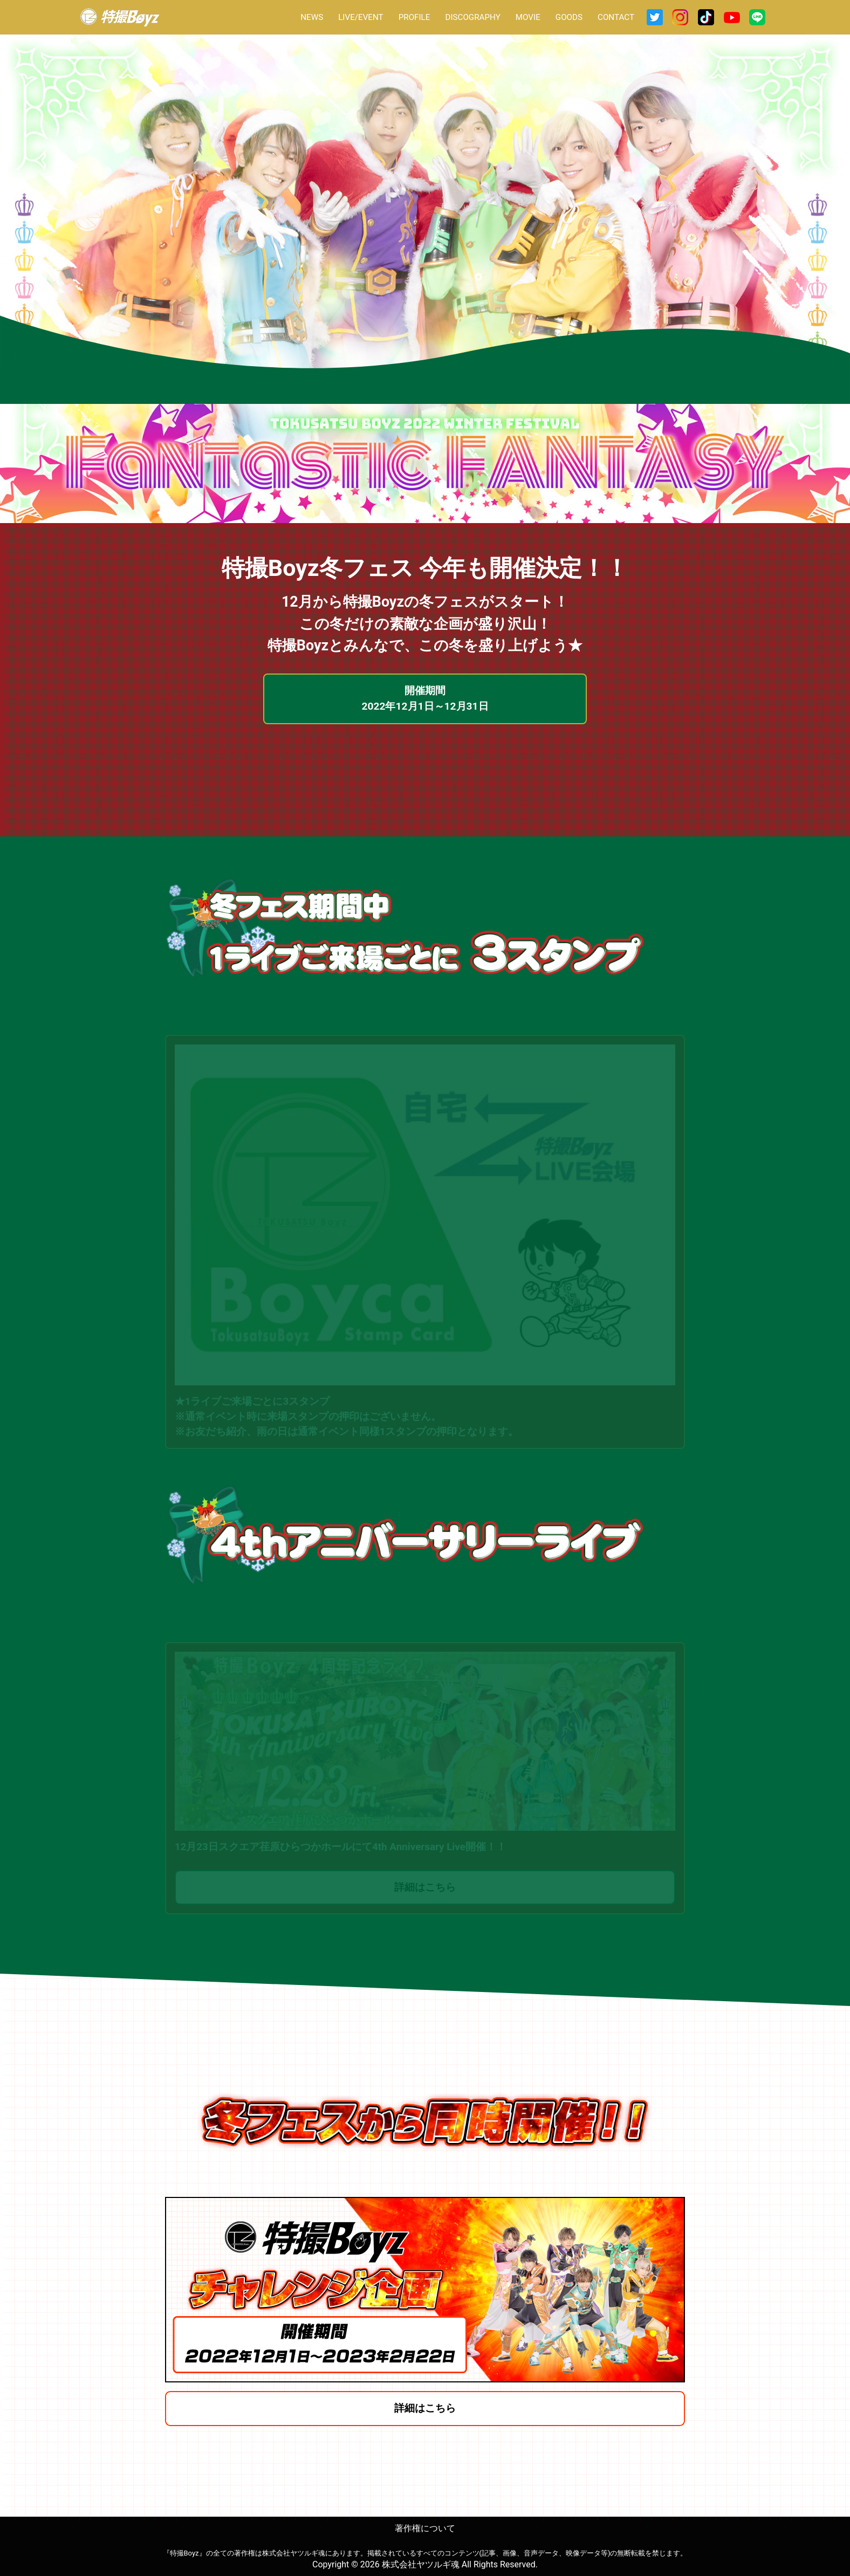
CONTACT (616, 17)
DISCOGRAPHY (472, 17)
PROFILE (414, 17)
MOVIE (528, 17)
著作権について (425, 2530)
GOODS (569, 17)
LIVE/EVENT (360, 17)
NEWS (311, 17)
